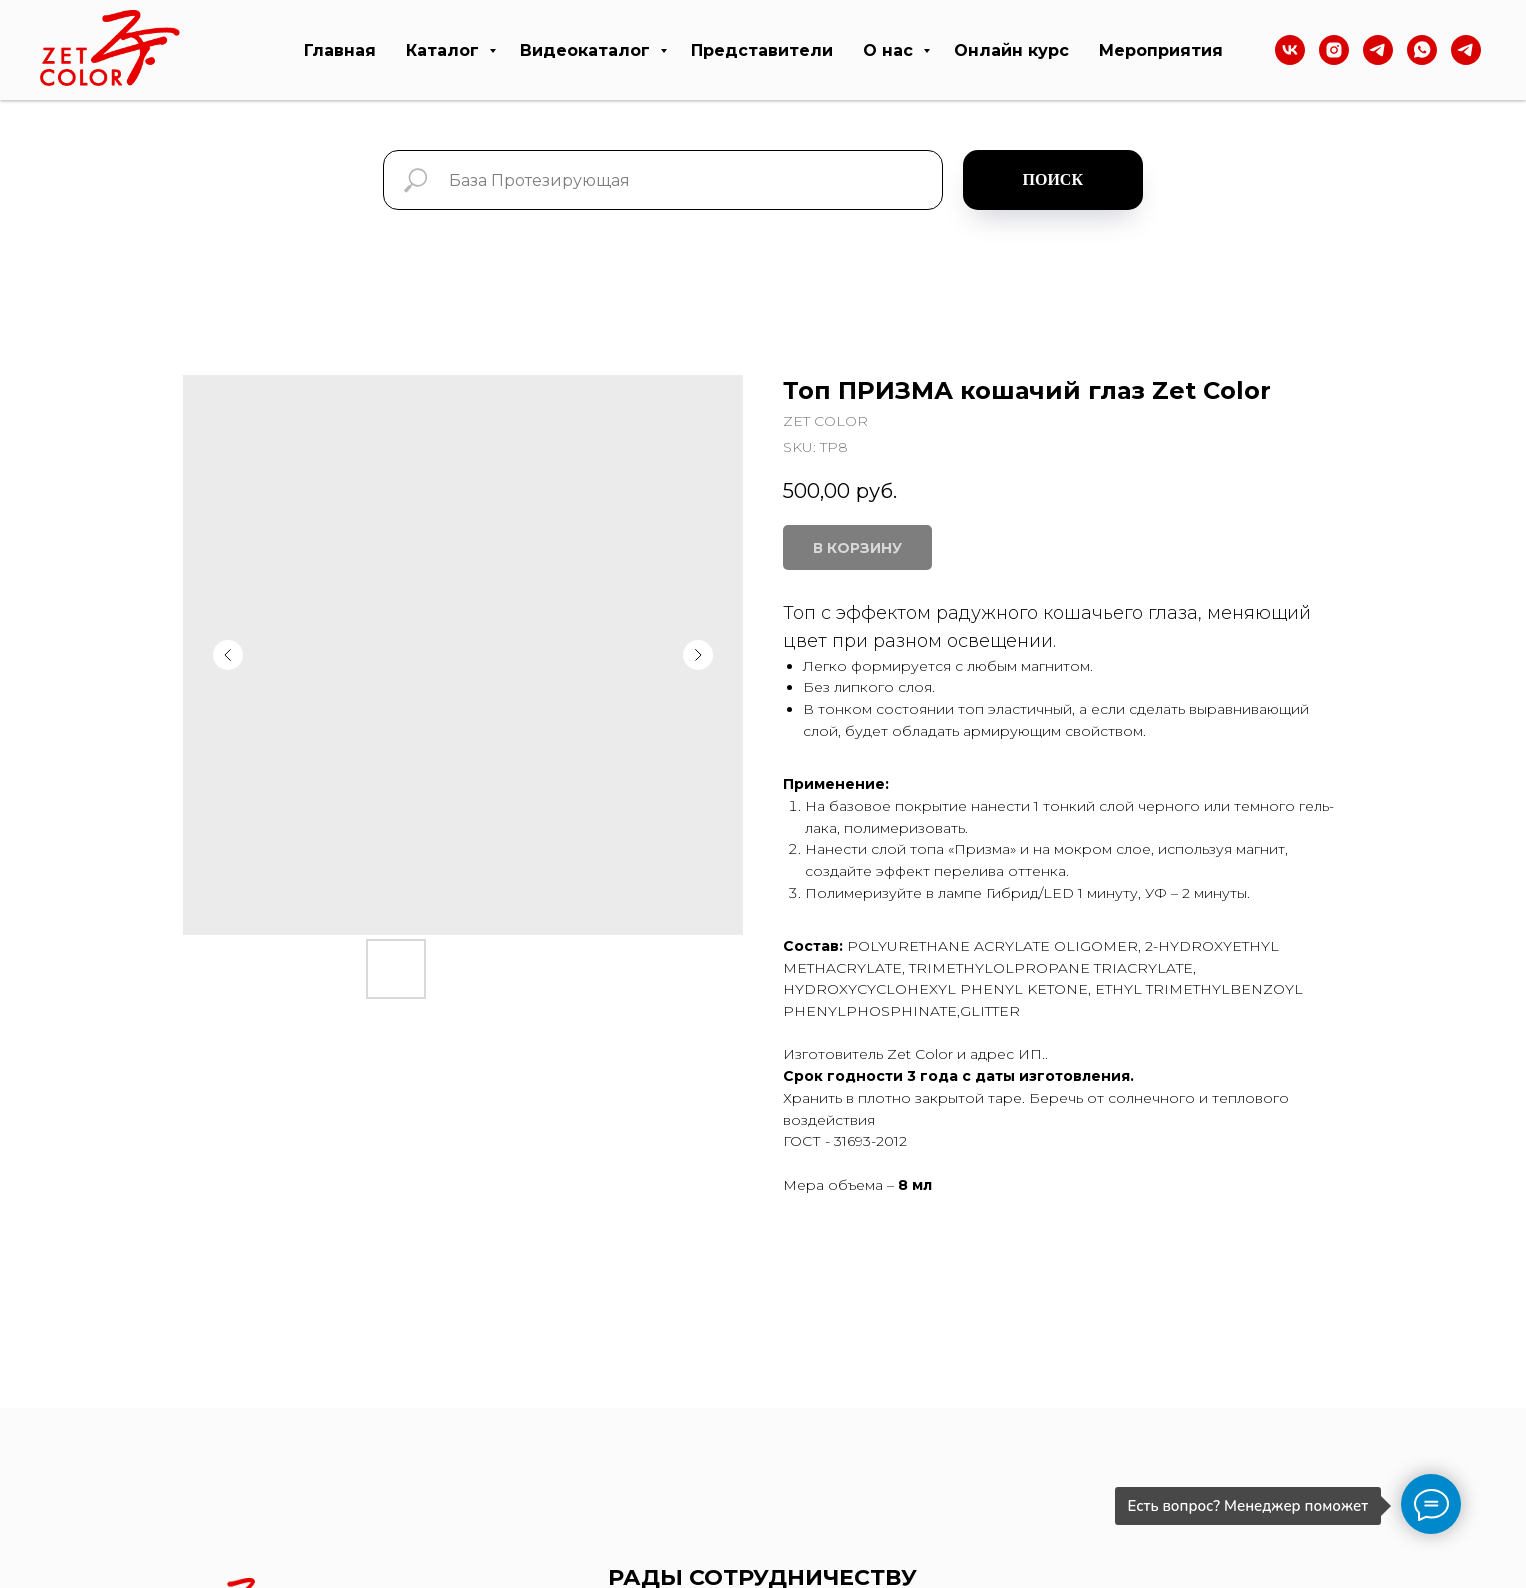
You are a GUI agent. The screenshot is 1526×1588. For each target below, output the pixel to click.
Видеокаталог (587, 50)
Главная (340, 50)
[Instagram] (1334, 50)
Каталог (445, 50)
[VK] (1290, 50)
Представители (762, 50)
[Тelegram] (1378, 50)
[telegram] (1466, 50)
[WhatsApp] (1422, 50)
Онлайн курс (1011, 50)
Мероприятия (1161, 50)
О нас (890, 50)
